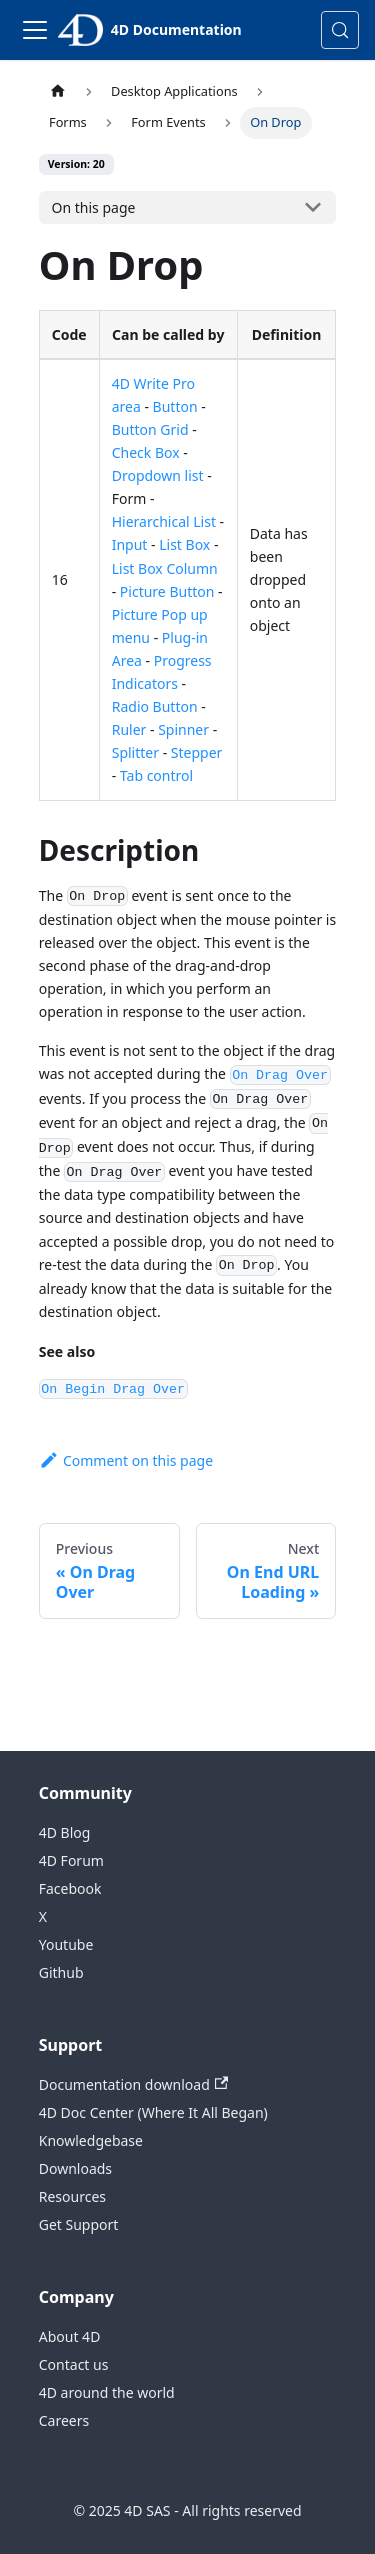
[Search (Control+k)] (340, 30)
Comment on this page (126, 1460)
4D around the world (107, 2392)
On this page (94, 207)
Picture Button (167, 591)
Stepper (197, 752)
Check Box (146, 452)
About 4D (70, 2336)
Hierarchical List (164, 521)
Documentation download (133, 2084)
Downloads (75, 2168)
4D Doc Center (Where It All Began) (153, 2112)
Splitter (135, 752)
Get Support (79, 2224)
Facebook (70, 1888)
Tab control (156, 775)
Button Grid (150, 429)
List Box (184, 544)
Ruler (129, 729)
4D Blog (65, 1832)
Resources (72, 2196)
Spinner (183, 729)
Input (130, 544)
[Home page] (58, 91)
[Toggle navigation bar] (35, 30)
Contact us (74, 2364)
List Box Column (165, 568)
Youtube (66, 1944)
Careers (64, 2420)
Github (61, 1972)
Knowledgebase (91, 2140)
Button (175, 406)
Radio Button (155, 706)
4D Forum (71, 1860)
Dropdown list (158, 475)
